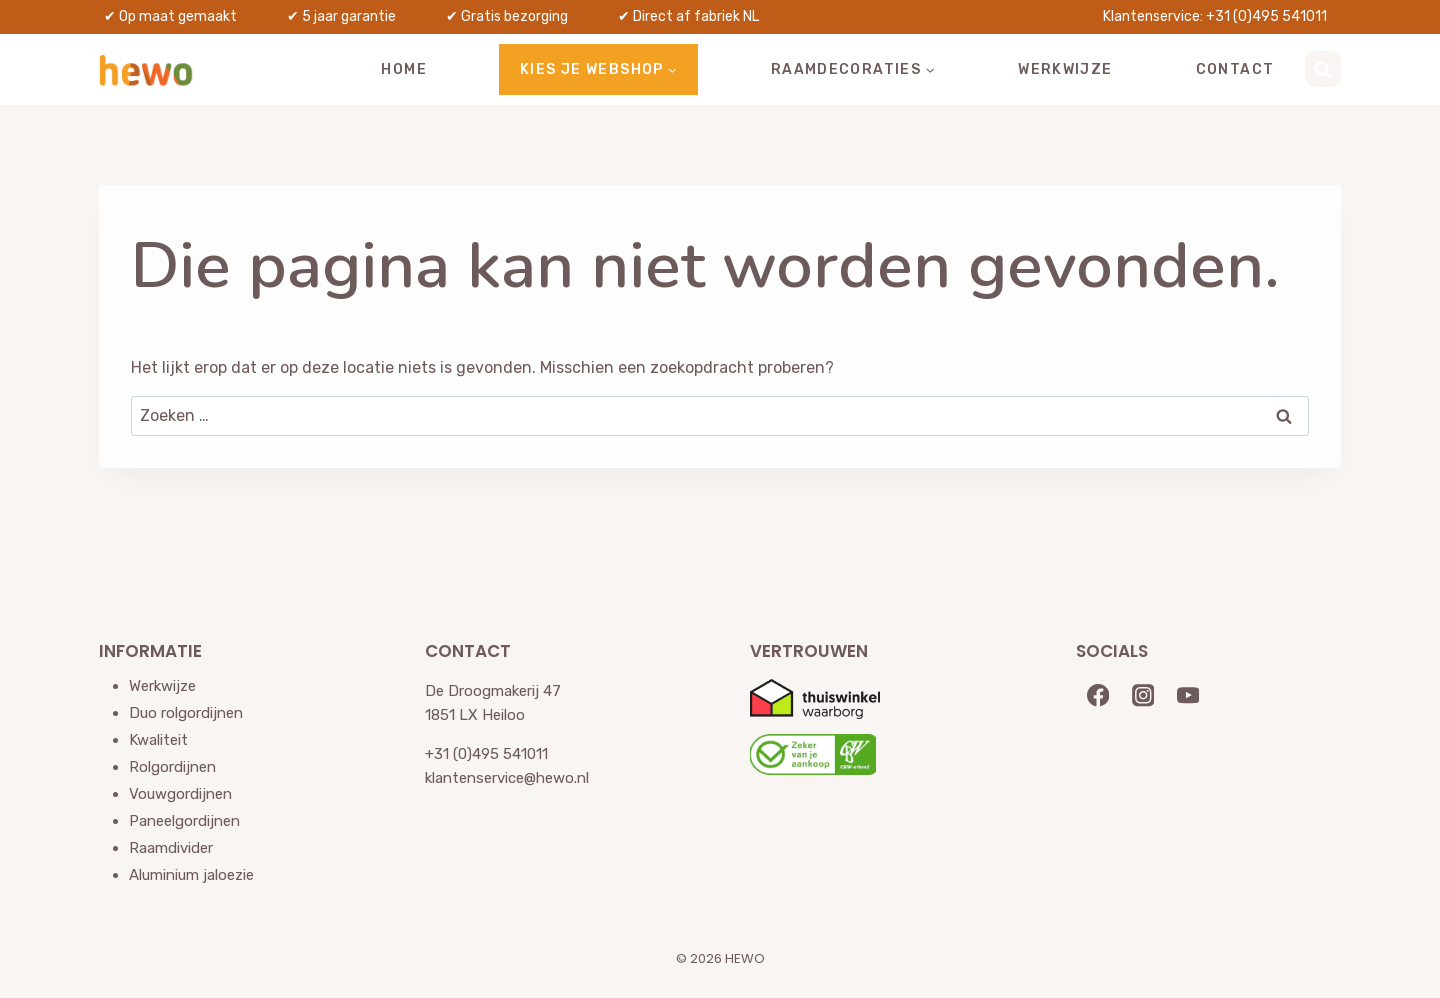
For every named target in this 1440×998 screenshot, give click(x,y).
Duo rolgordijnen (186, 713)
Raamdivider (171, 848)
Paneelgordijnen (184, 821)
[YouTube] (1188, 695)
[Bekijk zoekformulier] (1323, 69)
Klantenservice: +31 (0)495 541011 (1215, 16)
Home (404, 69)
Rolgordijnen (172, 767)
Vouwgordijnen (180, 794)
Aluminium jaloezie (191, 875)
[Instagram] (1143, 695)
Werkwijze (1065, 69)
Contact (1235, 69)
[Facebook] (1098, 695)
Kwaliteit (158, 740)
